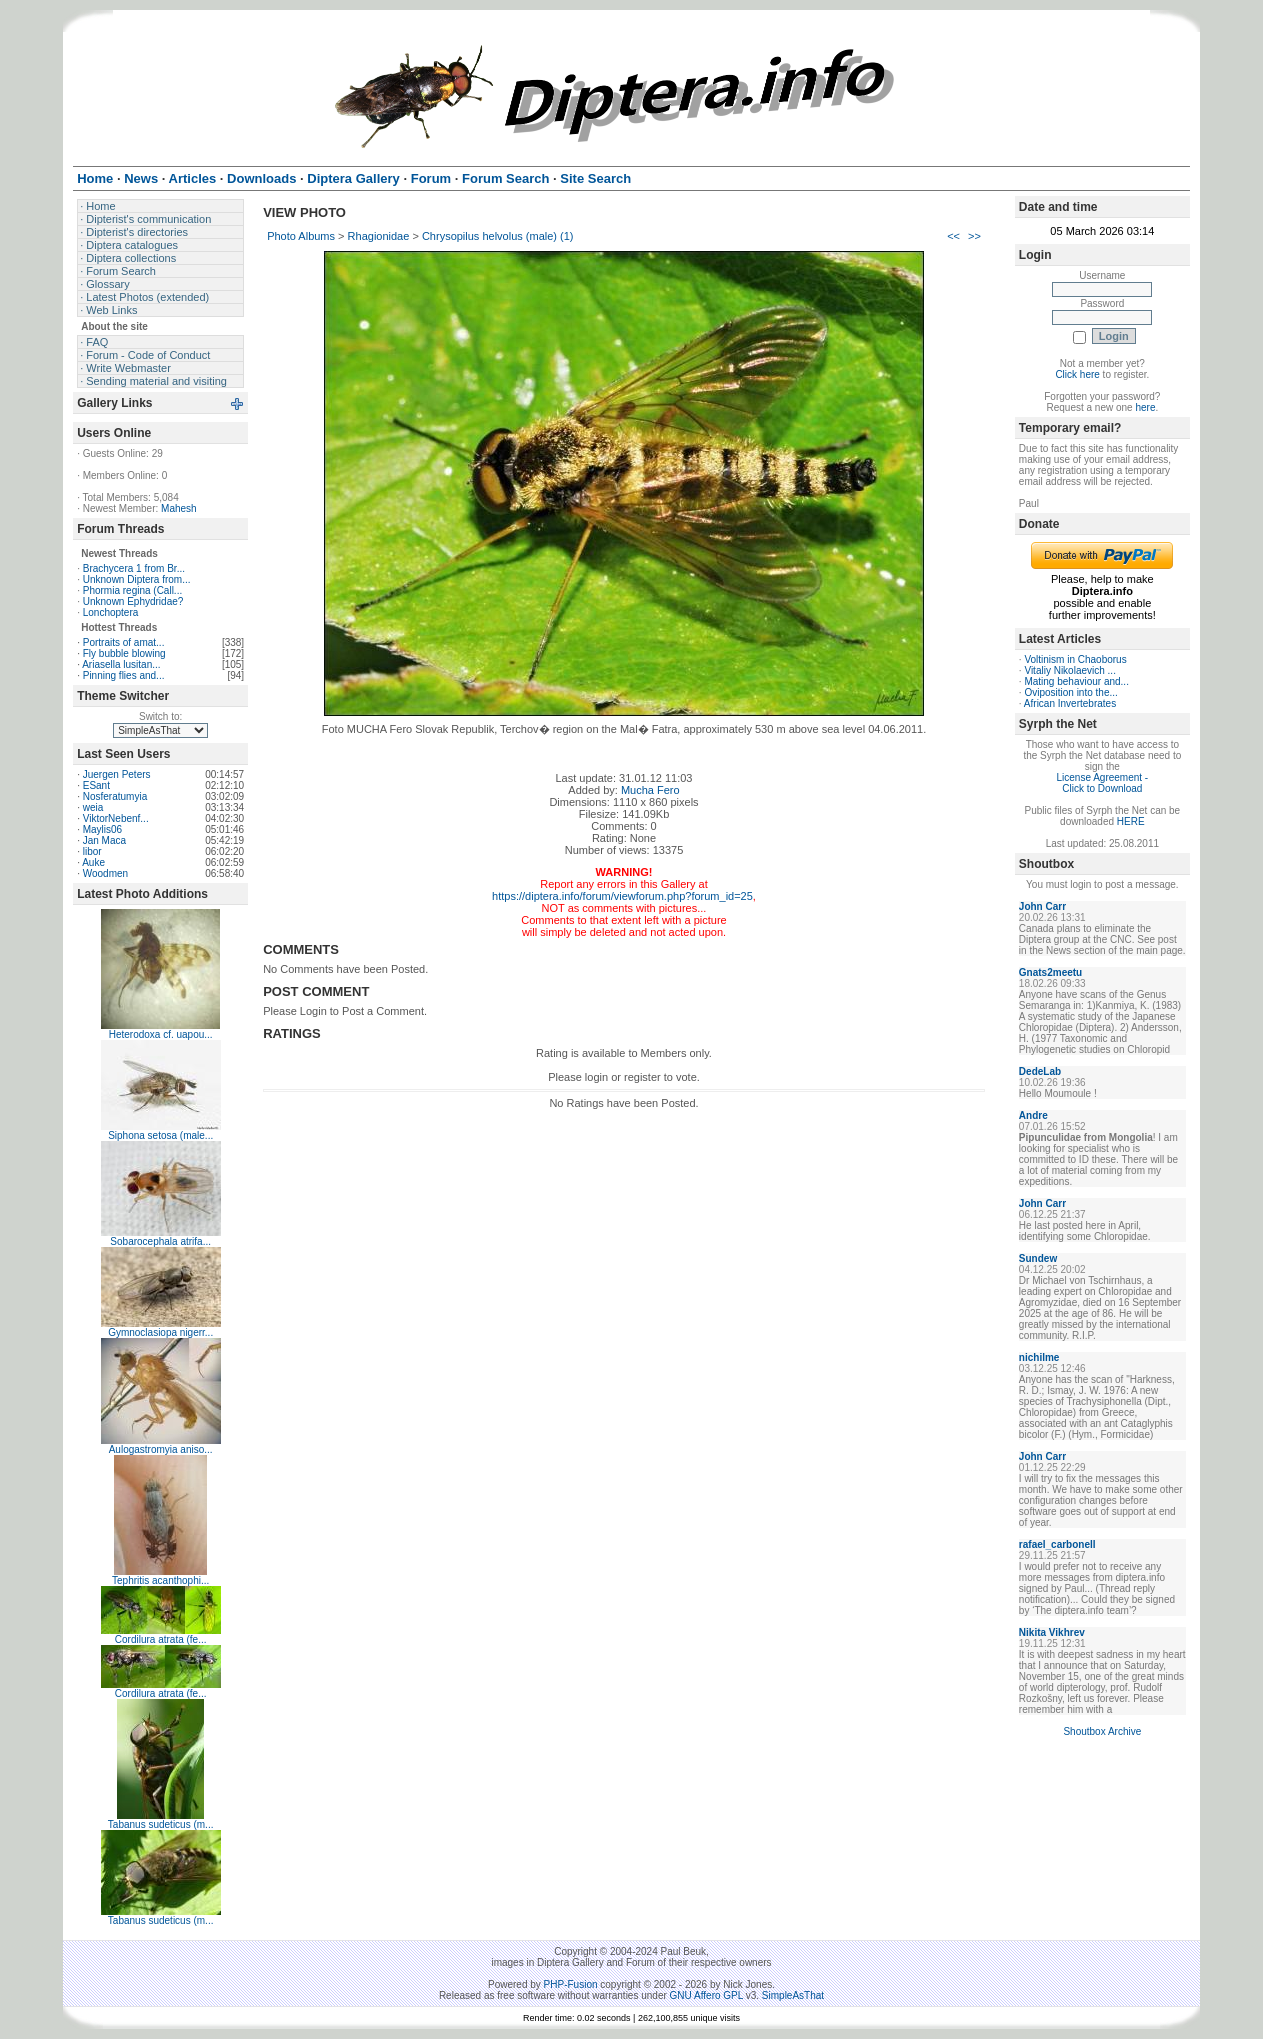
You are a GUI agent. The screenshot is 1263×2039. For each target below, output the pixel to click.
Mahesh (179, 508)
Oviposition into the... (1070, 692)
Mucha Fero (650, 790)
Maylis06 (102, 829)
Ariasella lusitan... (121, 664)
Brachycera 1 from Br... (134, 568)
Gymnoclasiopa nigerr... (160, 1332)
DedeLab (1040, 1071)
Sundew (1038, 1258)
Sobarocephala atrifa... (160, 1241)
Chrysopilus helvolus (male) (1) (498, 236)
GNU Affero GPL (706, 1995)
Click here (1077, 374)
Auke (93, 862)
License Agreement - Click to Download (1102, 783)
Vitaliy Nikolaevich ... (1070, 670)
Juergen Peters (117, 774)
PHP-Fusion (571, 1984)
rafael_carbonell (1057, 1544)
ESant (96, 785)
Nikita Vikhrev (1052, 1632)
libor (92, 851)
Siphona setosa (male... (160, 1135)
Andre (1033, 1115)
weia (93, 807)
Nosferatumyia (115, 796)
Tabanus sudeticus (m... (161, 1824)
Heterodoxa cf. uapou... (161, 1034)
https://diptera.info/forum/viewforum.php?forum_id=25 (622, 896)
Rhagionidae (379, 236)
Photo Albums (301, 236)
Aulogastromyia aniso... (161, 1449)
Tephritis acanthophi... (160, 1580)
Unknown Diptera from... (137, 579)
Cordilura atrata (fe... (161, 1639)
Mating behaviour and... (1076, 681)
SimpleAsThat (793, 1995)
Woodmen (105, 873)
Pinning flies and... (124, 675)
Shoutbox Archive (1102, 1731)
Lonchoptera (111, 612)
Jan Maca (104, 840)
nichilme (1039, 1357)
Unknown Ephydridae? (133, 601)
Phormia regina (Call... (132, 590)
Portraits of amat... (124, 642)
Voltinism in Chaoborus (1075, 659)
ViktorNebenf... (116, 818)
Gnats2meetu (1050, 972)
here (1145, 407)
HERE (1131, 821)
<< (953, 236)
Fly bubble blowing (124, 653)
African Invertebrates (1070, 703)
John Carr (1042, 906)
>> (974, 236)
